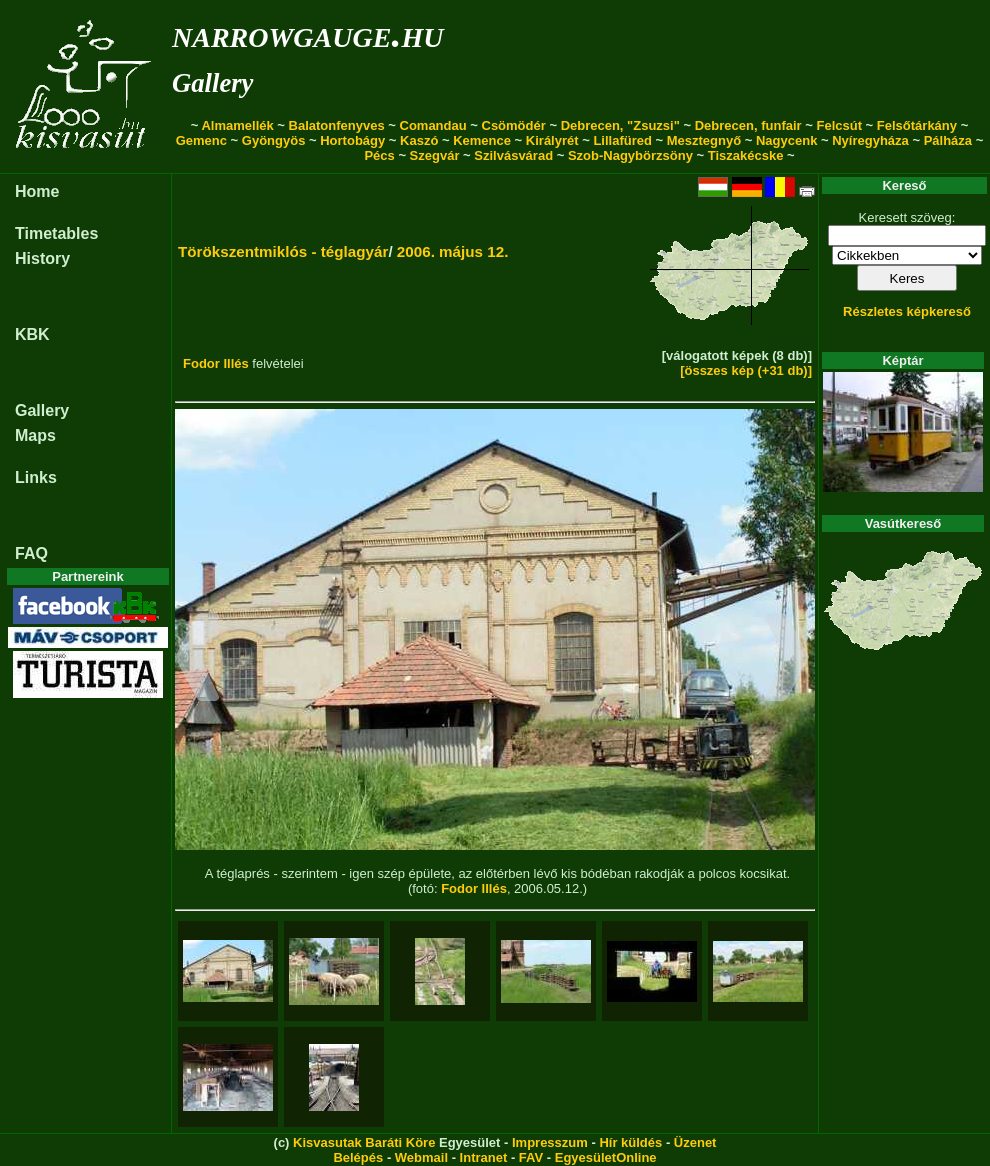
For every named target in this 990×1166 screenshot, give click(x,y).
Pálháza (948, 140)
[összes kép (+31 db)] (746, 370)
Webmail (421, 1157)
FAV (531, 1157)
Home (37, 191)
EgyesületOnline (606, 1157)
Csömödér (514, 125)
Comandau (433, 125)
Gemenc (201, 140)
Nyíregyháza (870, 140)
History (42, 258)
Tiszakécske (746, 155)
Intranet (484, 1157)
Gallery (212, 83)
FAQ (31, 553)
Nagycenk (786, 140)
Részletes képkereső (907, 311)
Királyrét (552, 140)
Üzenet (695, 1142)
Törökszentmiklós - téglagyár (283, 251)
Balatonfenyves (337, 125)
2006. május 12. (453, 251)
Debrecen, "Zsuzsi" (620, 125)
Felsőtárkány (917, 125)
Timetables (56, 233)
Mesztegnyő (704, 140)
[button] (197, 660)
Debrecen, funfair (748, 125)
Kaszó (419, 140)
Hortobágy (352, 140)
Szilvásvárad (513, 155)
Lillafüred (622, 140)
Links (36, 477)
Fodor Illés (216, 363)
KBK (32, 334)
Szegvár (435, 155)
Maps (35, 435)
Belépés (358, 1157)
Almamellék (237, 125)
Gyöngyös (274, 140)
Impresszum (550, 1142)
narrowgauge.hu (307, 33)
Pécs (379, 155)
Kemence (482, 140)
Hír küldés (630, 1142)
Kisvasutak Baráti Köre (364, 1142)
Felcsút (839, 125)
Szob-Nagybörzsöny (630, 155)
